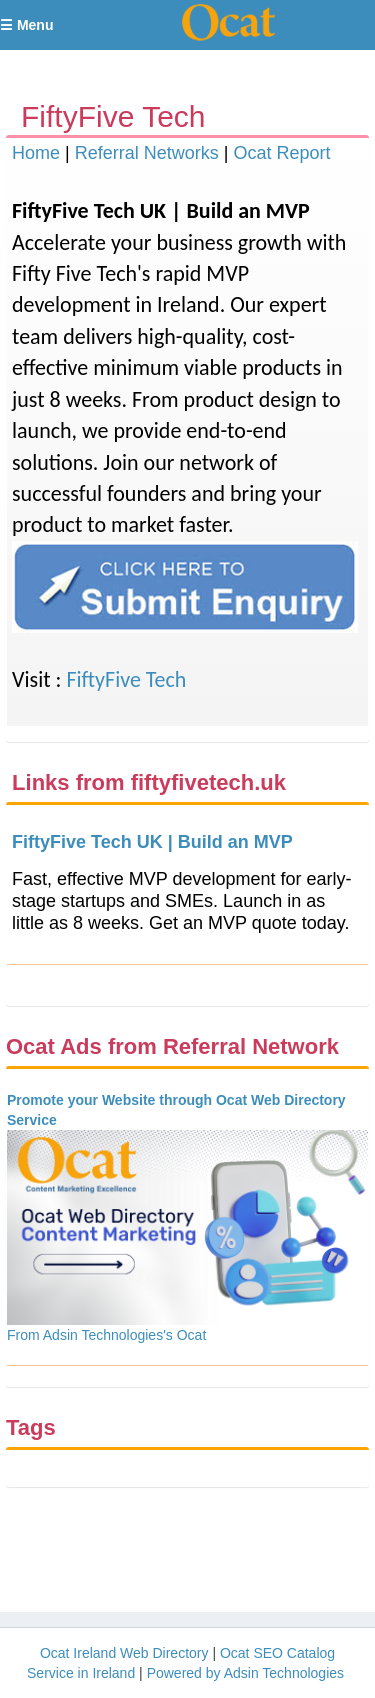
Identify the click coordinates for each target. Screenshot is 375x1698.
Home (36, 153)
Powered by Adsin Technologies (245, 1673)
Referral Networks (147, 153)
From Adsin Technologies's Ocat (106, 1335)
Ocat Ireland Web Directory (124, 1653)
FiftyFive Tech (126, 679)
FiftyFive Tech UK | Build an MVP (152, 842)
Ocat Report (281, 153)
